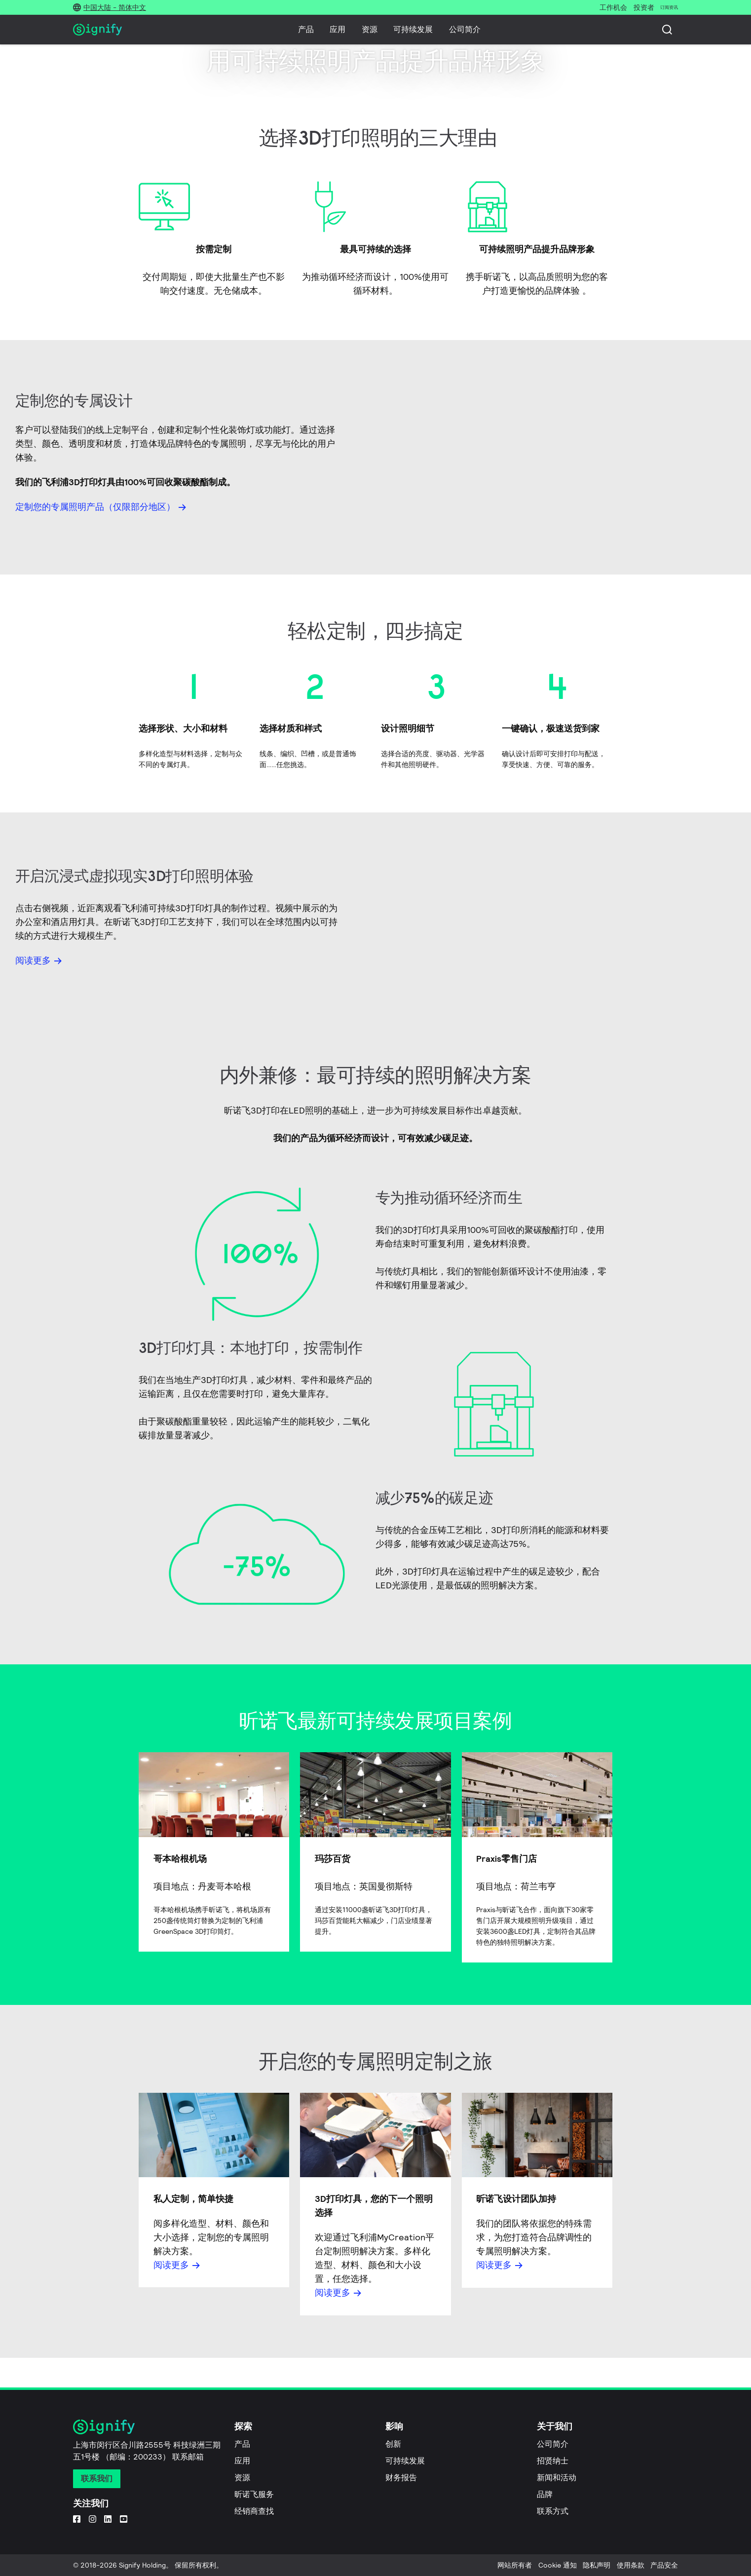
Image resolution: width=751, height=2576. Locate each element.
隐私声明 (596, 2565)
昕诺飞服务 (254, 2494)
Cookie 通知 (557, 2565)
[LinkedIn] (108, 2519)
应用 (337, 29)
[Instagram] (92, 2519)
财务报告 (401, 2477)
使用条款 (630, 2565)
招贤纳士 (552, 2461)
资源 (369, 29)
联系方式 (552, 2511)
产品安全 (664, 2565)
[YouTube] (123, 2519)
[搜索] (667, 29)
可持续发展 (413, 29)
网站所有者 (514, 2565)
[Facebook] (76, 2519)
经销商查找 (254, 2511)
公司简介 (465, 29)
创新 (393, 2444)
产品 (306, 29)
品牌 (545, 2494)
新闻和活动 (556, 2477)
